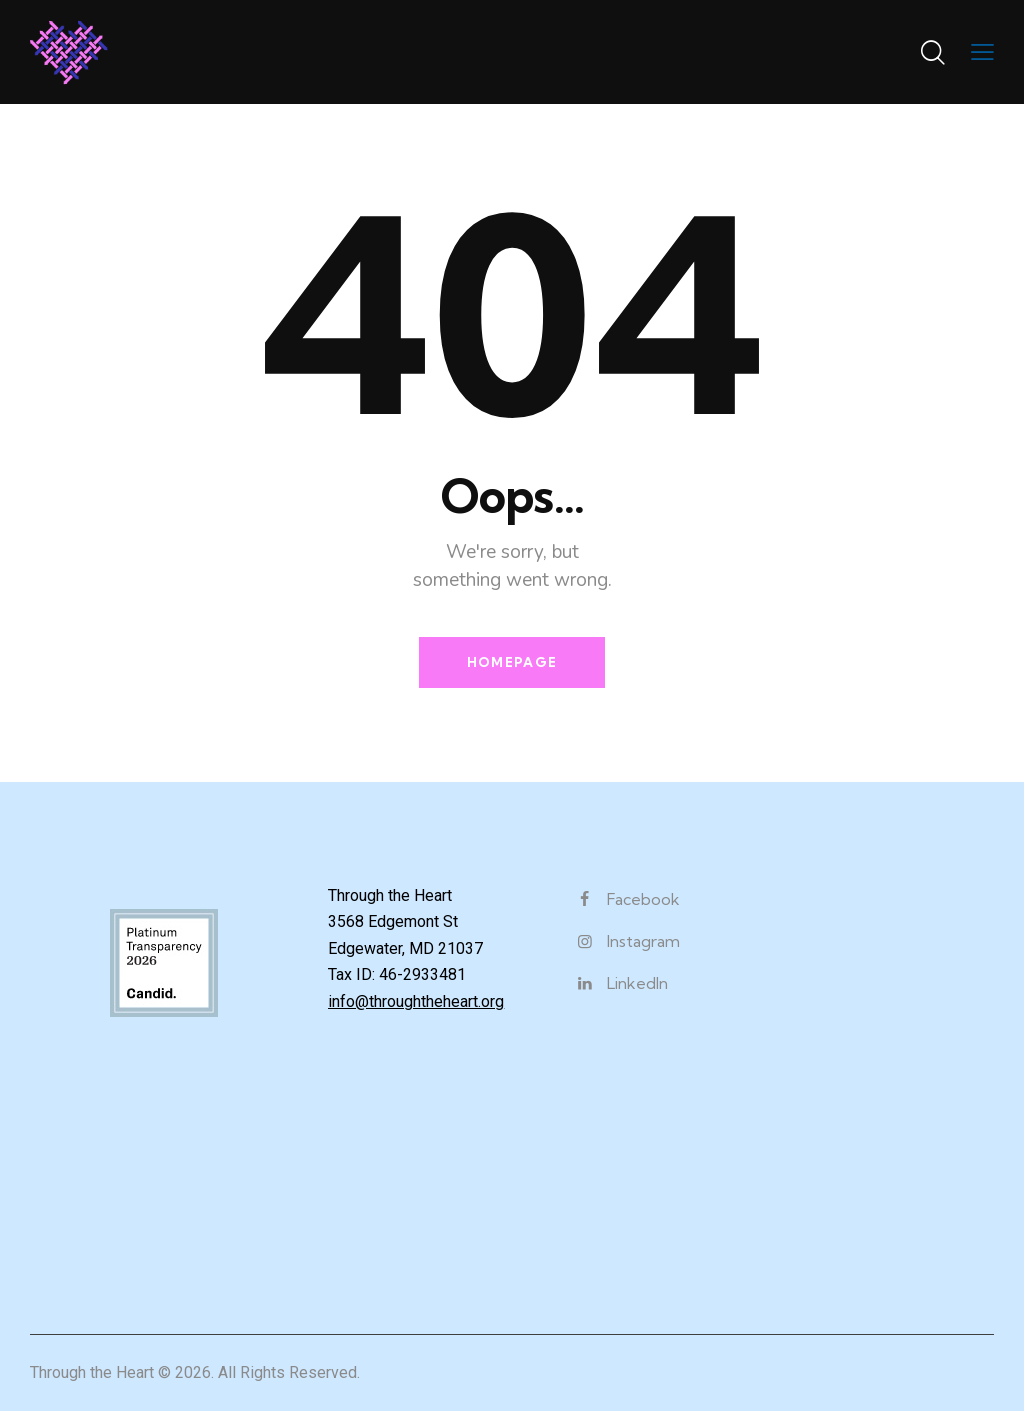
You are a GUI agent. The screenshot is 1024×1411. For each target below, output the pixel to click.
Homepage (512, 662)
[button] (982, 52)
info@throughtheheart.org (416, 1001)
